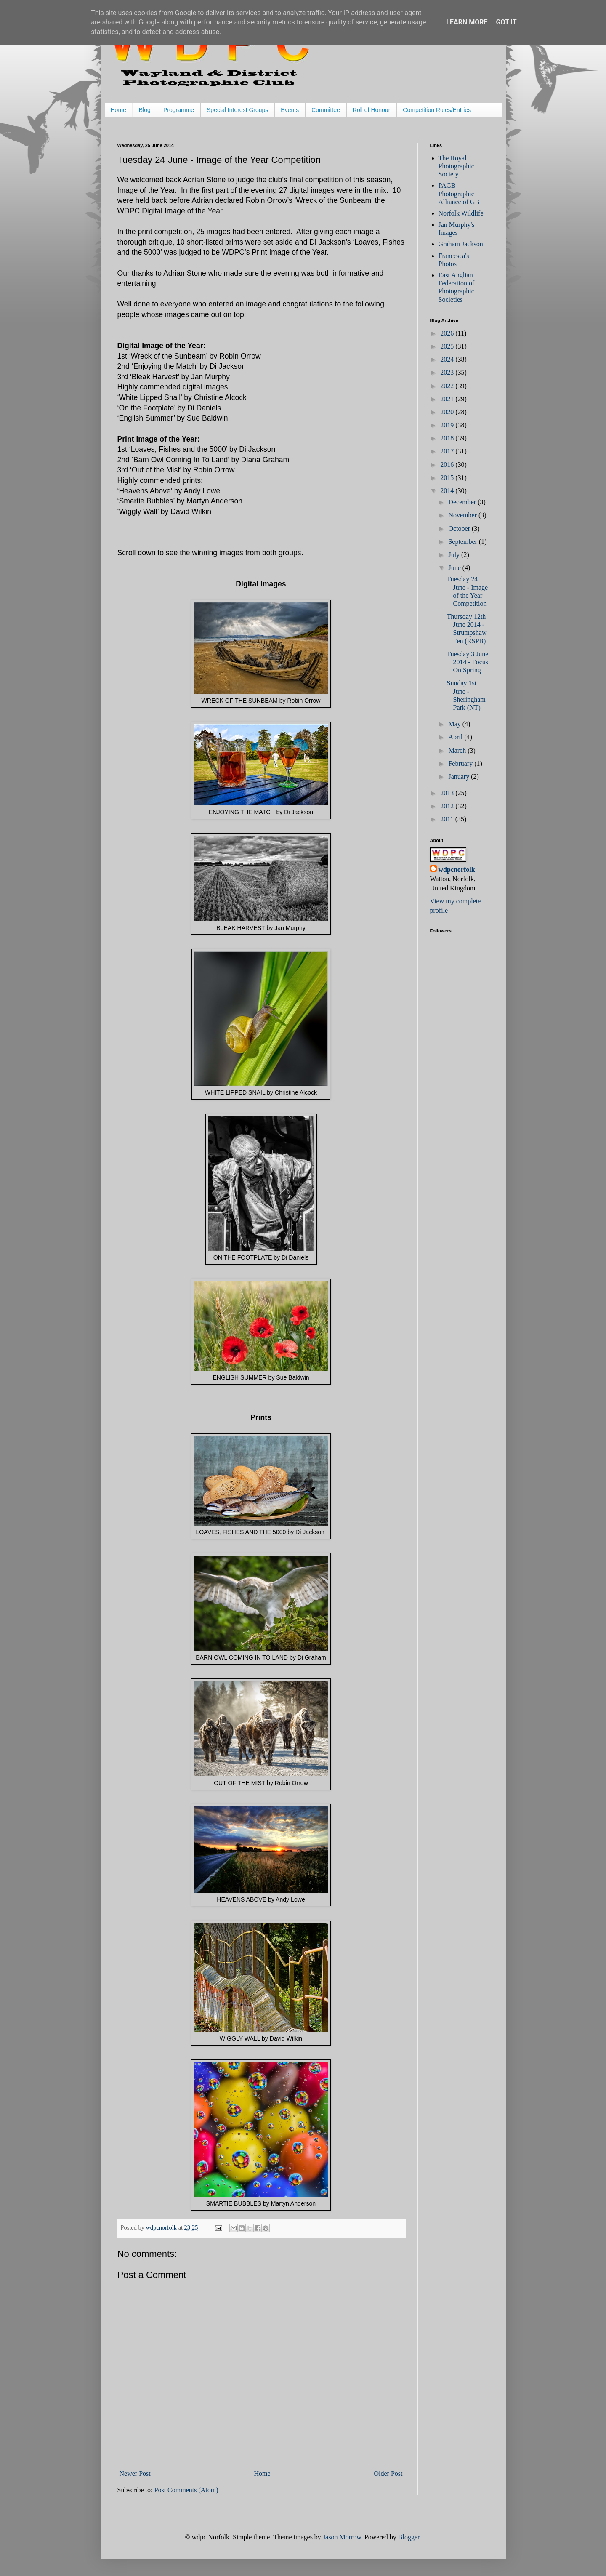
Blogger (409, 2537)
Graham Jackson (461, 244)
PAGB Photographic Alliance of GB (459, 193)
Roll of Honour (372, 110)
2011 (447, 819)
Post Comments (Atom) (186, 2489)
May (455, 723)
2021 (447, 398)
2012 (447, 806)
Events (290, 110)
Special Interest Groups (237, 110)
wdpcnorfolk (457, 869)
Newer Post (135, 2473)
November (463, 515)
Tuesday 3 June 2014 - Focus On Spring (467, 662)
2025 (447, 346)
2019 (447, 425)
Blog (145, 110)
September (463, 541)
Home (118, 110)
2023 (447, 372)
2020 (447, 412)
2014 (447, 490)
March (458, 750)
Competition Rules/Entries (437, 110)
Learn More (466, 22)
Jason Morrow (342, 2537)
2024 (447, 359)
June (455, 567)
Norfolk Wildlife (461, 213)
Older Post (388, 2473)
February (461, 763)
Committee (325, 110)
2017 (447, 451)
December (463, 502)
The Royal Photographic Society (456, 166)
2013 (447, 793)
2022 (447, 385)
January (459, 776)
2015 (447, 477)
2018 (447, 438)
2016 (447, 464)
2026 (447, 333)
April (456, 737)
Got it (506, 22)
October (460, 528)
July (454, 554)
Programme (178, 110)
